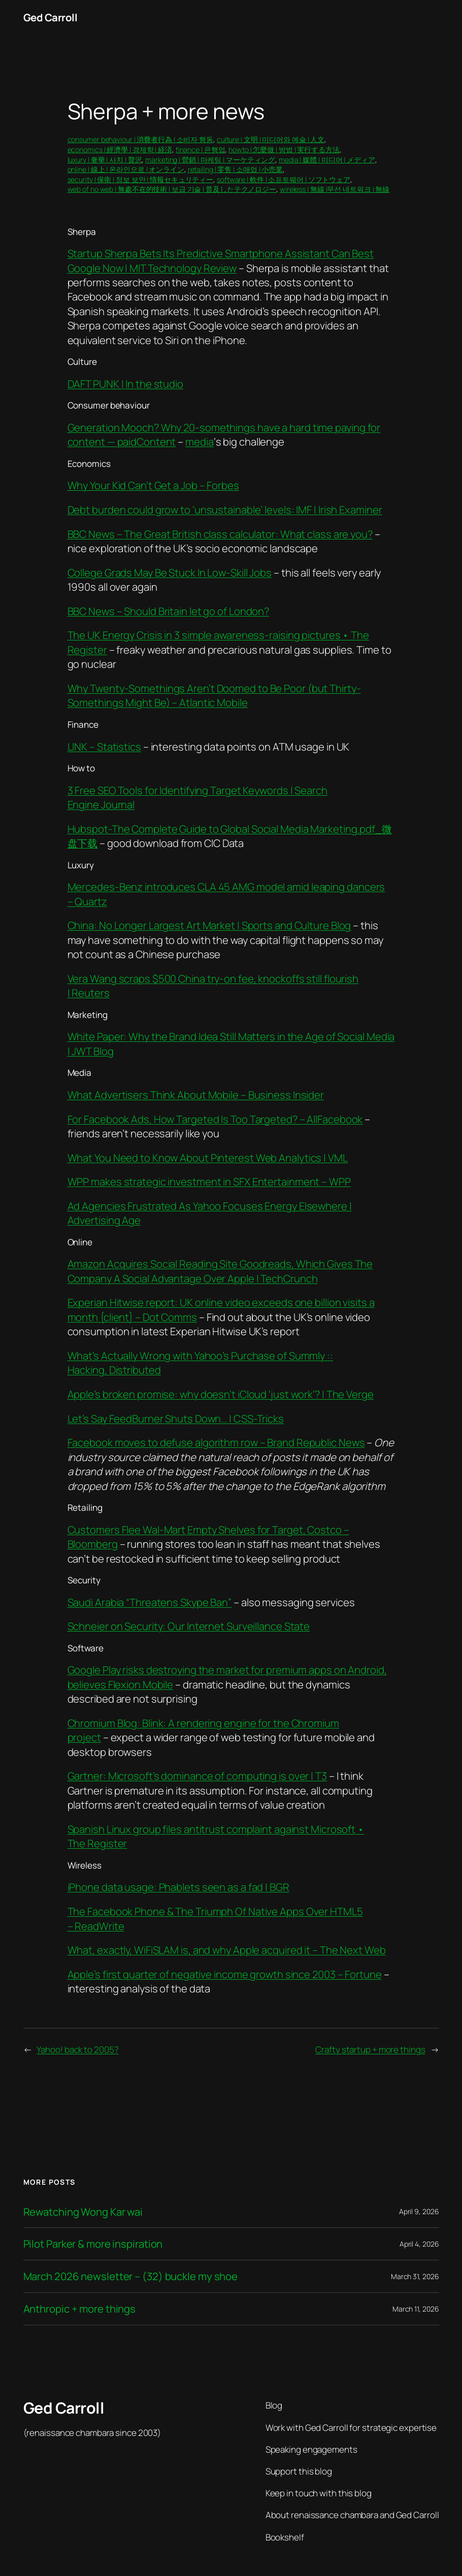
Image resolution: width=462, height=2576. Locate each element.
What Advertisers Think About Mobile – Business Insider (196, 1095)
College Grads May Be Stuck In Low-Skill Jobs (170, 572)
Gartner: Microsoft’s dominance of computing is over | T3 (197, 1776)
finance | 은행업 (200, 149)
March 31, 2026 (415, 2276)
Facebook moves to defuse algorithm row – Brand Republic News (216, 1442)
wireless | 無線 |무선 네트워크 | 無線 (334, 189)
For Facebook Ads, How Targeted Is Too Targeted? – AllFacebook (215, 1119)
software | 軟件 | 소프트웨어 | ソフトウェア (283, 179)
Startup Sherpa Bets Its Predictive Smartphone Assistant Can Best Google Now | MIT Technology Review (221, 260)
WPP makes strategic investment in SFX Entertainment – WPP (209, 1181)
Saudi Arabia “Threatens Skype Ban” (150, 1602)
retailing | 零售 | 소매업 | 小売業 (235, 169)
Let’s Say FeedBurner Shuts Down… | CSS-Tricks (176, 1418)
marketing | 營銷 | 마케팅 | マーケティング (210, 159)
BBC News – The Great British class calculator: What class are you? (220, 534)
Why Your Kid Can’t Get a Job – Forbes (153, 485)
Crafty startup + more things (370, 2049)
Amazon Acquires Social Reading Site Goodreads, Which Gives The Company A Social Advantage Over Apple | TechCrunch (220, 1271)
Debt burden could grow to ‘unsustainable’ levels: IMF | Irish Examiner (225, 509)
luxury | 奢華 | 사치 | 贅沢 (105, 159)
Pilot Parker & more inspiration (93, 2244)
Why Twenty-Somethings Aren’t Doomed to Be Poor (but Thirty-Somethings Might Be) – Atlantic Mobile (214, 695)
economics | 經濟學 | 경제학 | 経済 (120, 149)
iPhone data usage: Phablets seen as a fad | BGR (178, 1887)
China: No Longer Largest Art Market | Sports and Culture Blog (209, 925)
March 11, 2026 (415, 2309)
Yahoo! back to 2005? (77, 2049)
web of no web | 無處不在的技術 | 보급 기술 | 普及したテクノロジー (172, 189)
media (199, 441)
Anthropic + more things (79, 2309)
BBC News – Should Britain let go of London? (169, 611)
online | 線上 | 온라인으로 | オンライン (126, 169)
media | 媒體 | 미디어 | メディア (327, 159)
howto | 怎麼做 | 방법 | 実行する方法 (284, 149)
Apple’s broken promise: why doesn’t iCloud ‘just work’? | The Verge (221, 1394)
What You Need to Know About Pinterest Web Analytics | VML (208, 1157)
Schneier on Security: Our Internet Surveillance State (189, 1626)
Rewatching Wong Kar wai (83, 2212)
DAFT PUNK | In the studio (126, 384)
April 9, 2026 (419, 2211)
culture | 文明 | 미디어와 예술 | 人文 (270, 139)
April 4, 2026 (419, 2244)
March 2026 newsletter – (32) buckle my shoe (130, 2276)
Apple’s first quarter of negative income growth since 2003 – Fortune (225, 1974)
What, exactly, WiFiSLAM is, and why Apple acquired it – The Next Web (227, 1950)
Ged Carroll (50, 17)
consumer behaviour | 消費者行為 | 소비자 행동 (141, 139)
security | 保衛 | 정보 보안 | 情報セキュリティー (141, 179)
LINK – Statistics (104, 746)
